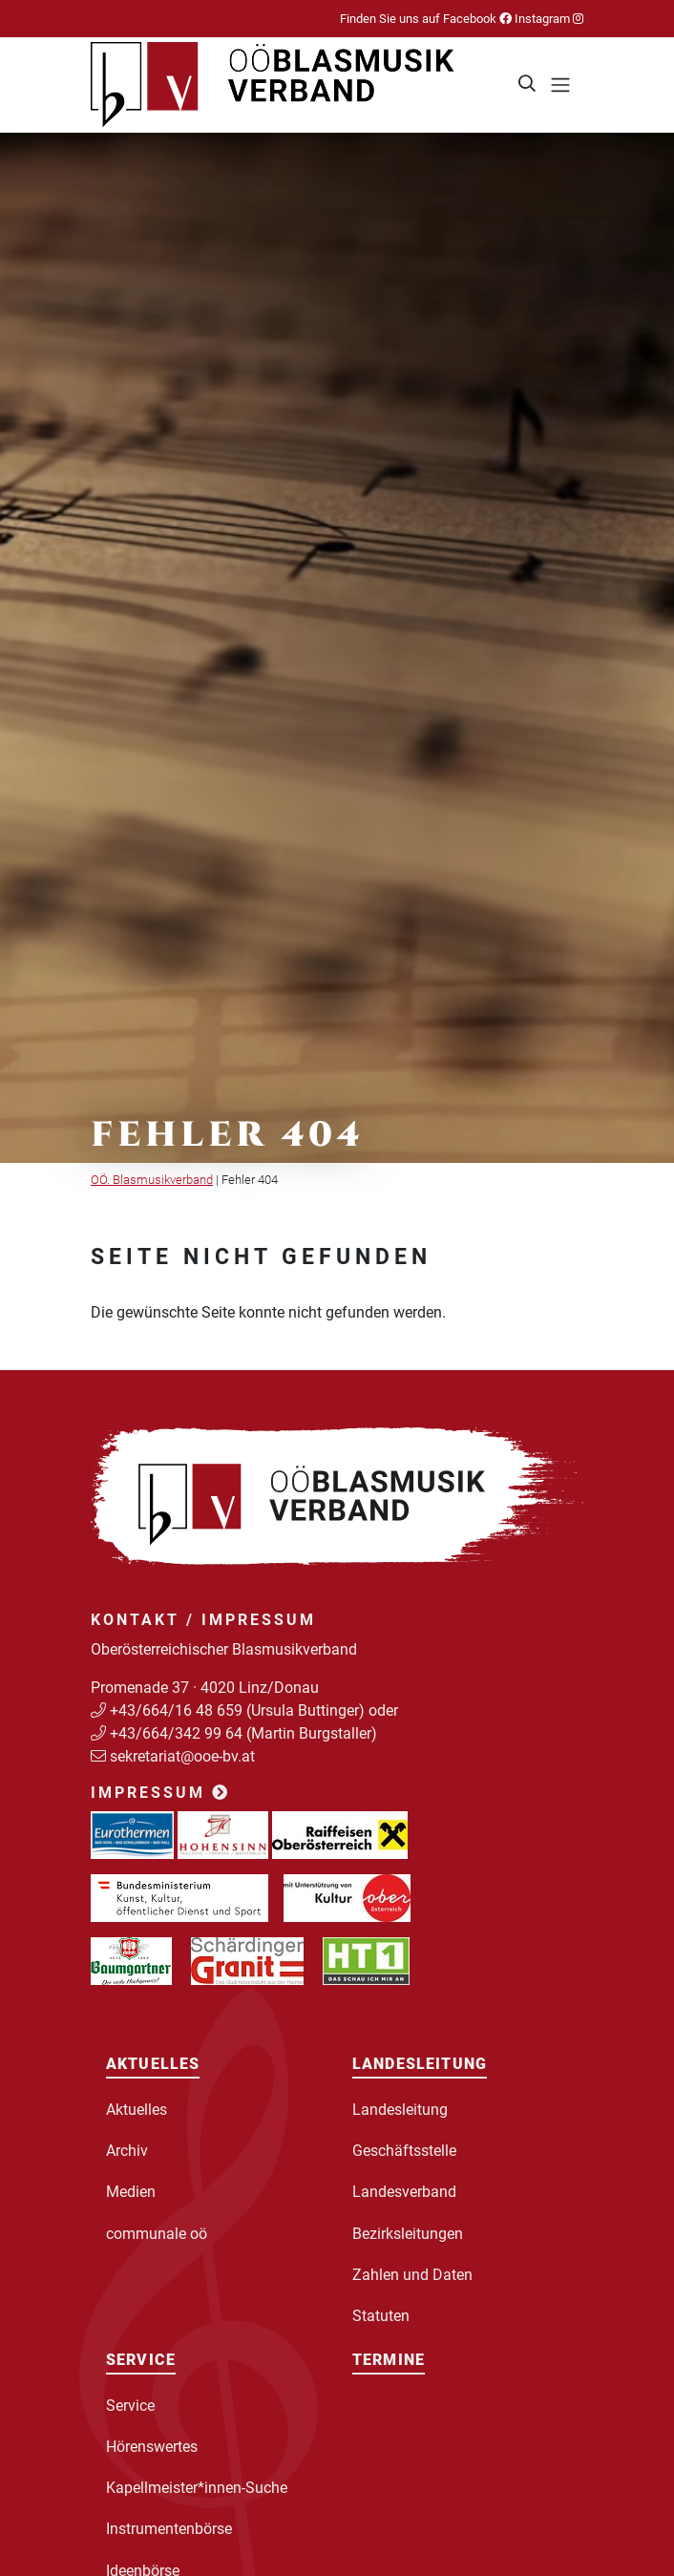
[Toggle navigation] (560, 85)
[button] (527, 85)
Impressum (160, 1793)
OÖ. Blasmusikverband (152, 1179)
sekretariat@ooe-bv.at (184, 1756)
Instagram (547, 18)
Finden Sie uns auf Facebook (426, 18)
